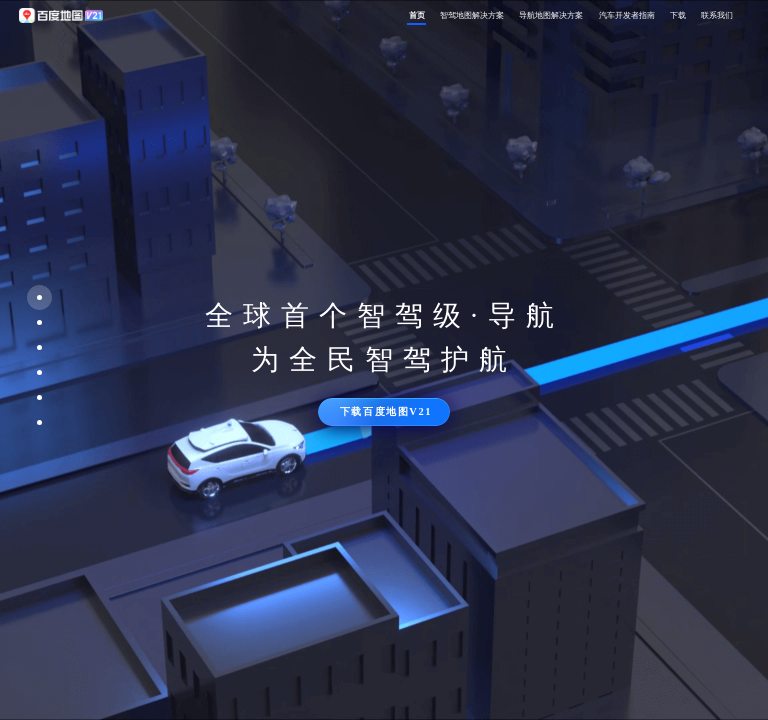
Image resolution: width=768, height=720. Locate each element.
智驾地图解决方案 (472, 15)
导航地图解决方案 (551, 15)
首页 (417, 15)
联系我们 (717, 15)
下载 (678, 15)
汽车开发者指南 (627, 15)
